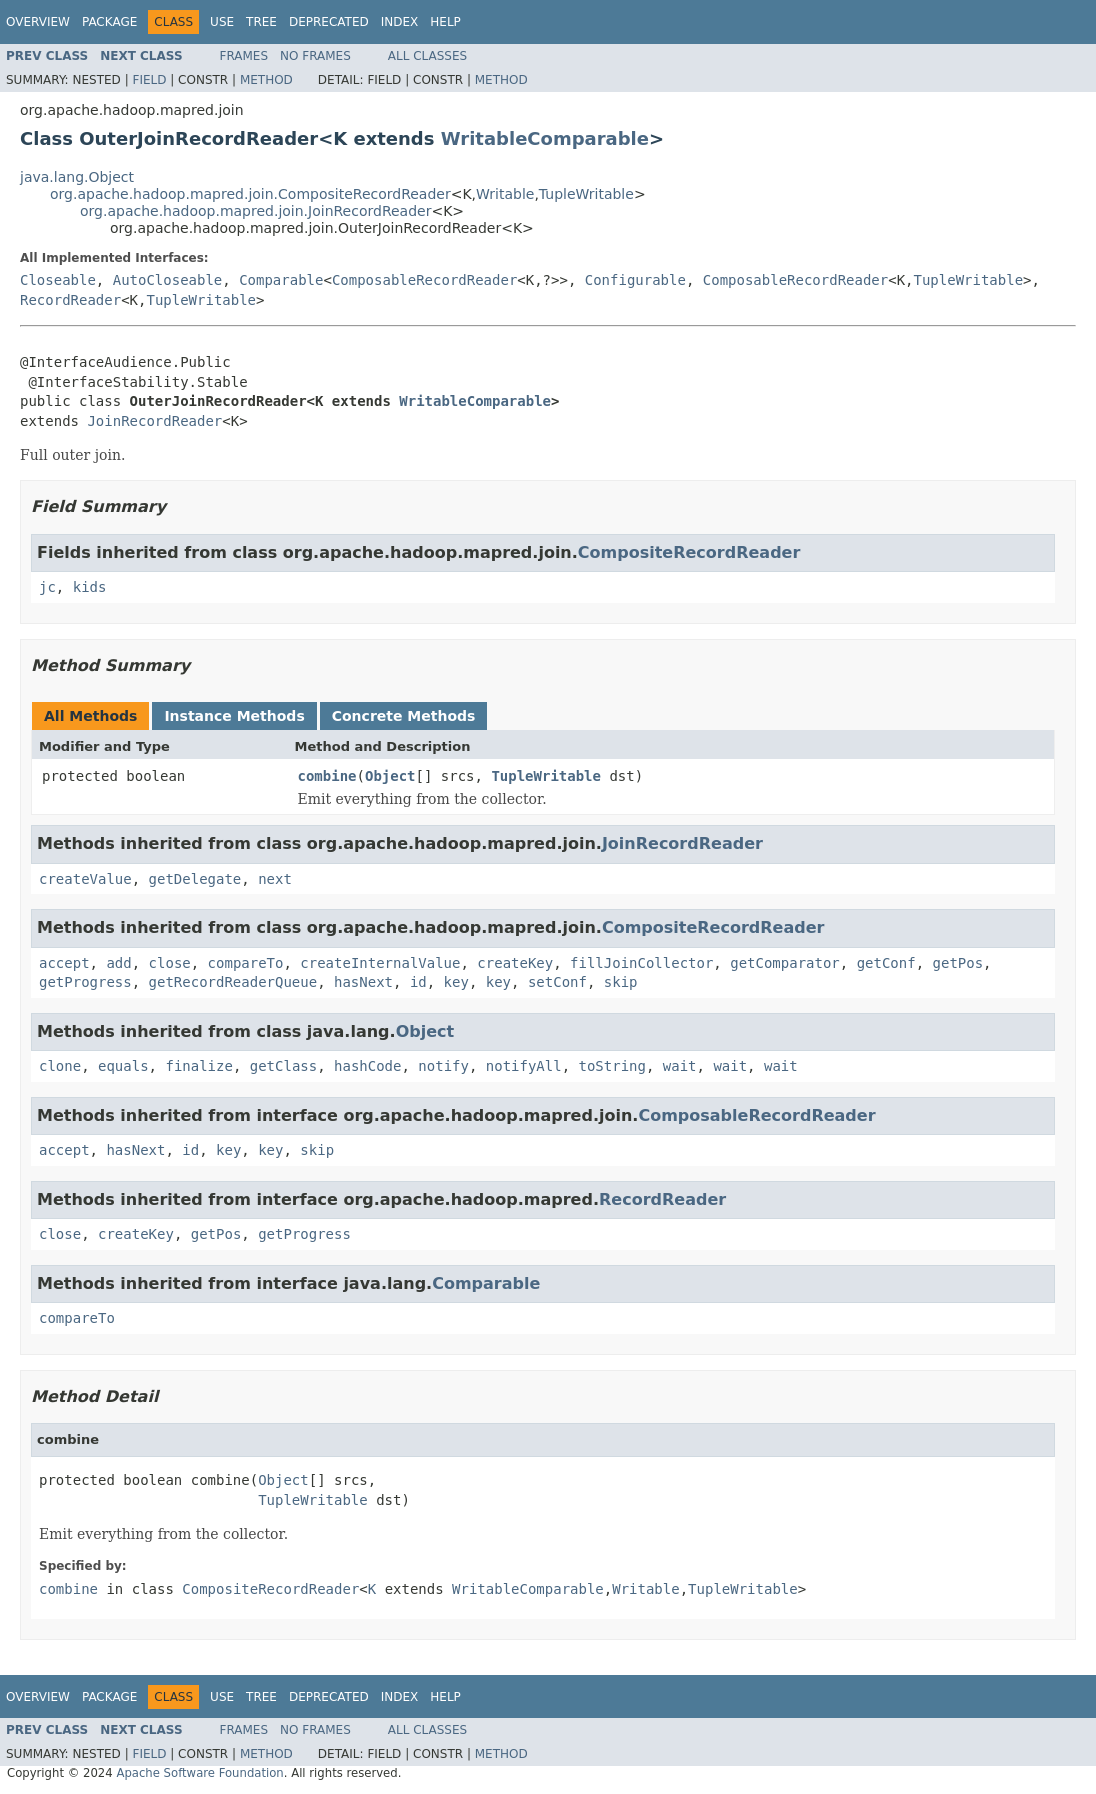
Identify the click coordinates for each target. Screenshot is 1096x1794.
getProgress (85, 982)
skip (621, 982)
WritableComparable (545, 138)
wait (680, 1066)
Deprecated (329, 22)
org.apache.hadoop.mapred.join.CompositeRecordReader (250, 194)
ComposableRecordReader (424, 280)
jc (47, 587)
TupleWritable (586, 194)
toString (612, 1066)
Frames (244, 56)
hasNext (363, 982)
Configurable (635, 280)
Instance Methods (234, 716)
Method (266, 80)
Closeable (58, 280)
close (170, 963)
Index (400, 22)
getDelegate (195, 879)
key (456, 982)
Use (222, 22)
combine (327, 776)
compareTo (246, 963)
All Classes (427, 56)
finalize (198, 1066)
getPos (958, 963)
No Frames (315, 56)
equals (123, 1066)
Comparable (281, 280)
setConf (557, 982)
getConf (886, 963)
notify (443, 1066)
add (118, 963)
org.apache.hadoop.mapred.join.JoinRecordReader (255, 211)
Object (390, 776)
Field (149, 80)
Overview (38, 22)
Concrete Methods (404, 716)
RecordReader (70, 300)
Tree (261, 22)
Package (109, 22)
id (418, 982)
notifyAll (524, 1066)
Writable (505, 194)
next (275, 879)
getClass (283, 1066)
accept (64, 963)
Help (445, 22)
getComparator (785, 963)
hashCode (367, 1066)
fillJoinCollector (641, 963)
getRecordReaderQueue (233, 982)
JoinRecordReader (154, 421)
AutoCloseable (168, 280)
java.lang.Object (77, 177)
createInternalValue (380, 963)
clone (60, 1066)
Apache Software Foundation (199, 1773)
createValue (85, 879)
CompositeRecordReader (689, 552)
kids (90, 587)
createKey (515, 963)
